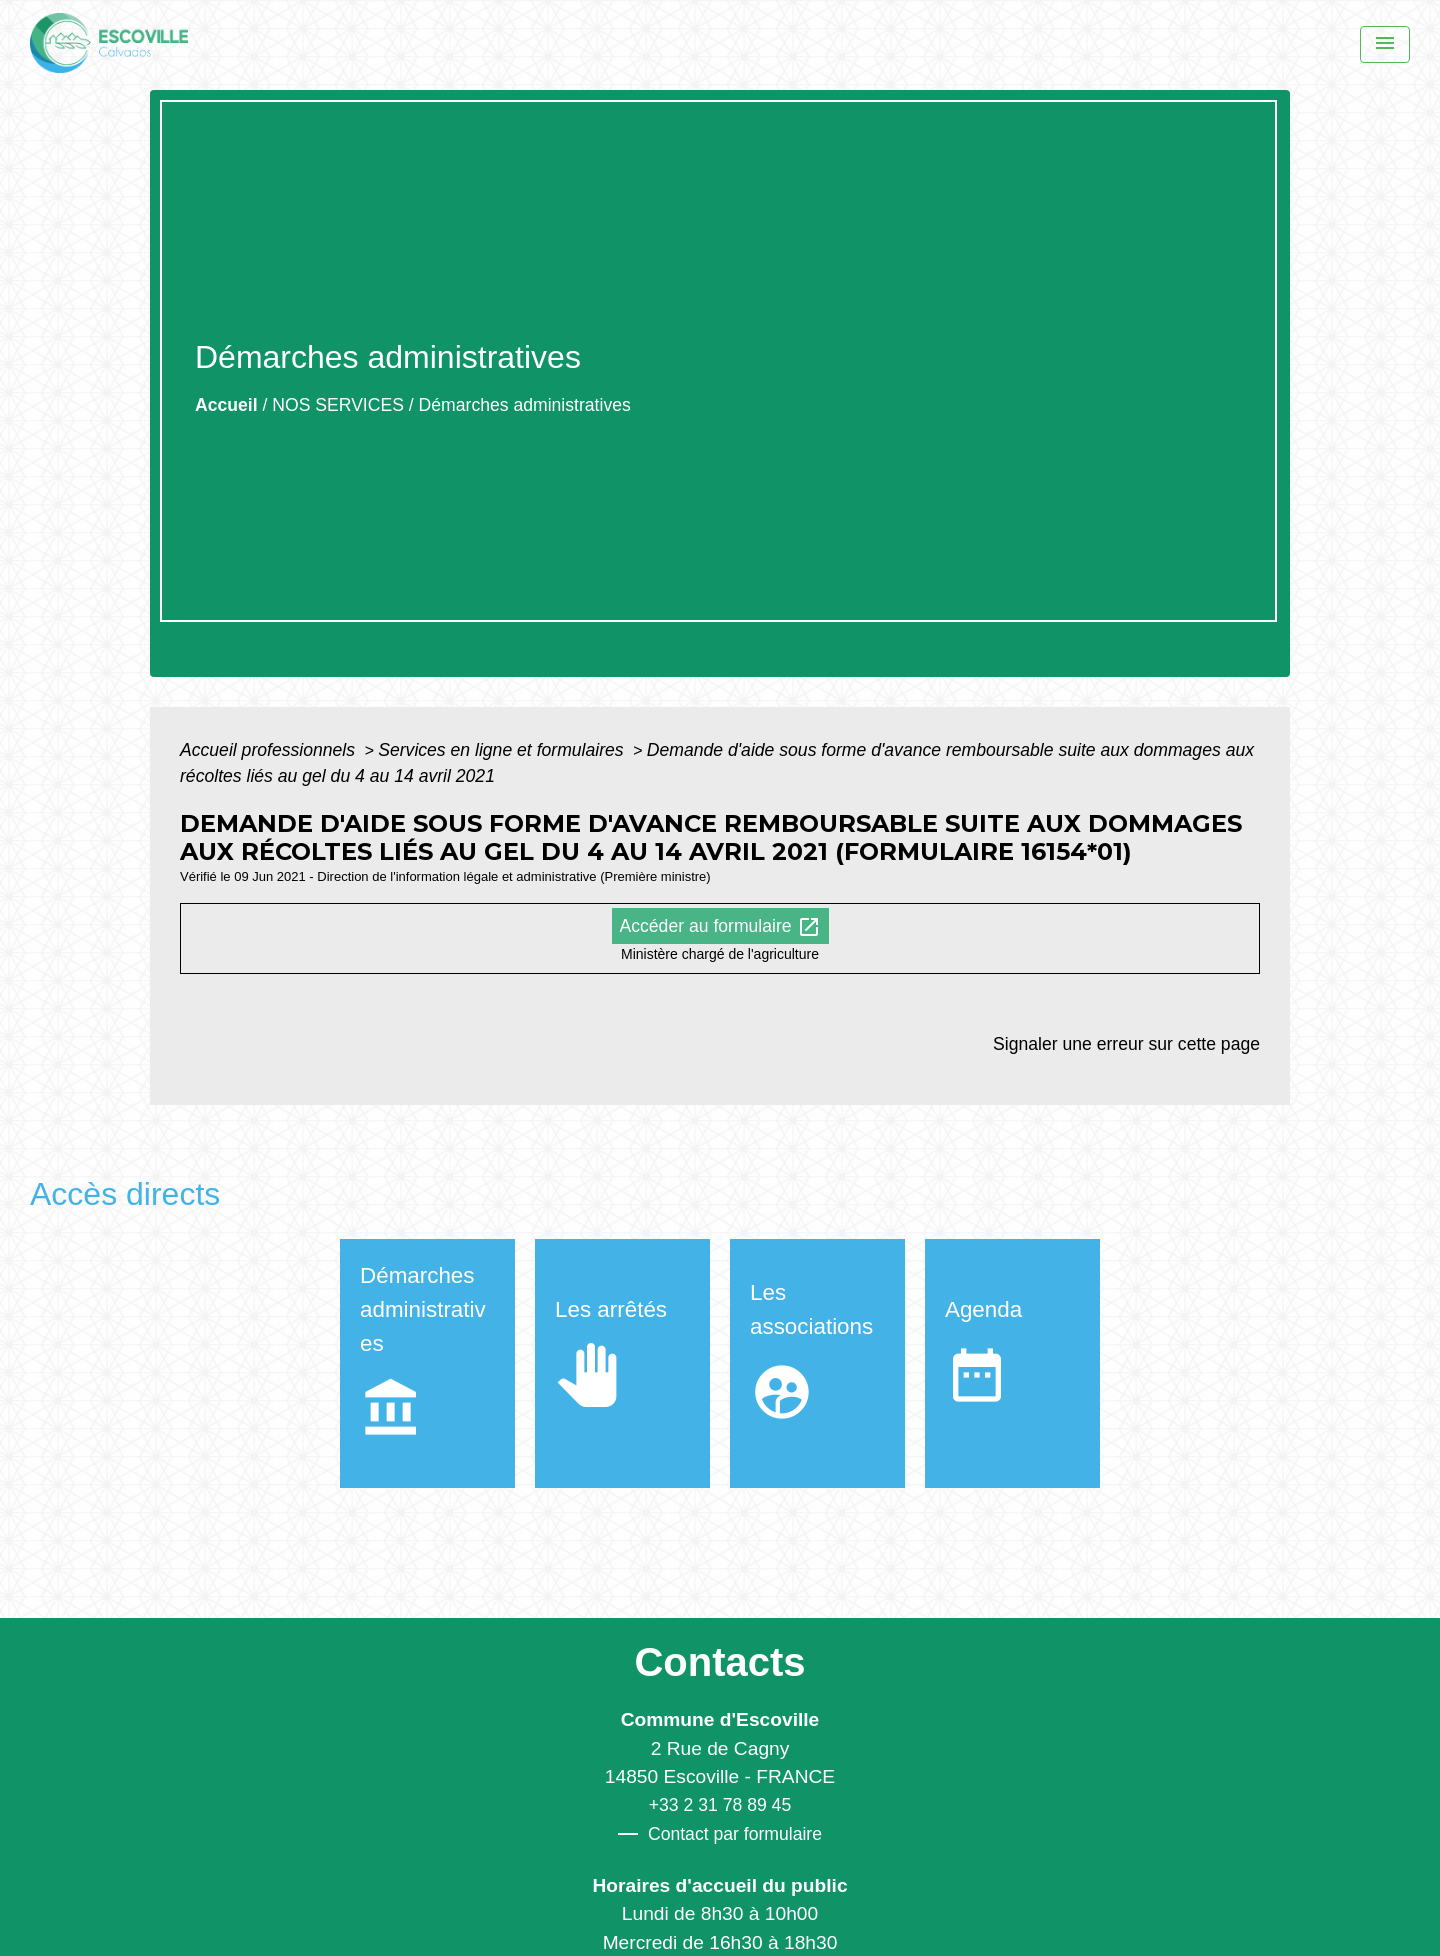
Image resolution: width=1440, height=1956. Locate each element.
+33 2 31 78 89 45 (720, 1805)
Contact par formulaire (720, 1834)
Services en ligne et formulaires (503, 750)
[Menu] (1385, 44)
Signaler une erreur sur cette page (1126, 1044)
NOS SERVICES (338, 405)
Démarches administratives (525, 405)
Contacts (719, 1662)
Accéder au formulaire (720, 927)
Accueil (226, 405)
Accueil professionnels (270, 750)
